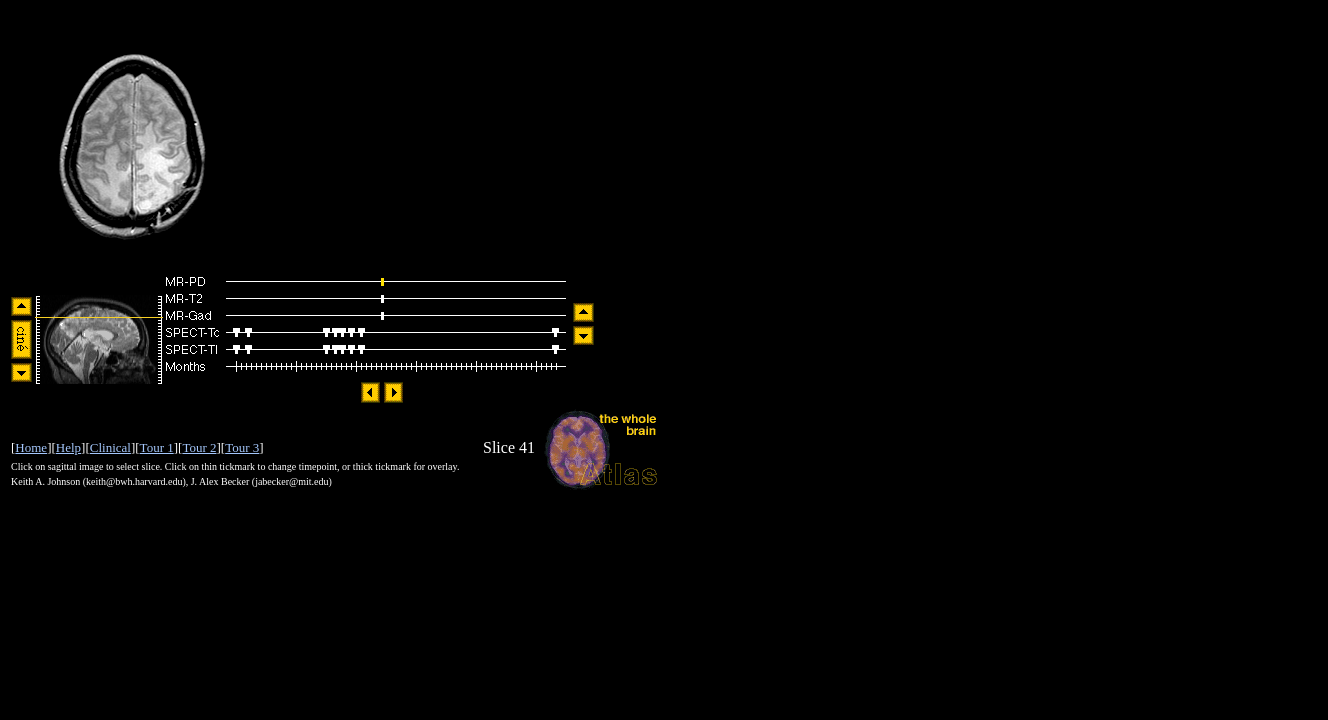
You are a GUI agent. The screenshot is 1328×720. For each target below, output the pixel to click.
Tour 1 (157, 447)
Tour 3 (242, 447)
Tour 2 (199, 447)
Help (68, 447)
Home (31, 447)
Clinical (110, 447)
